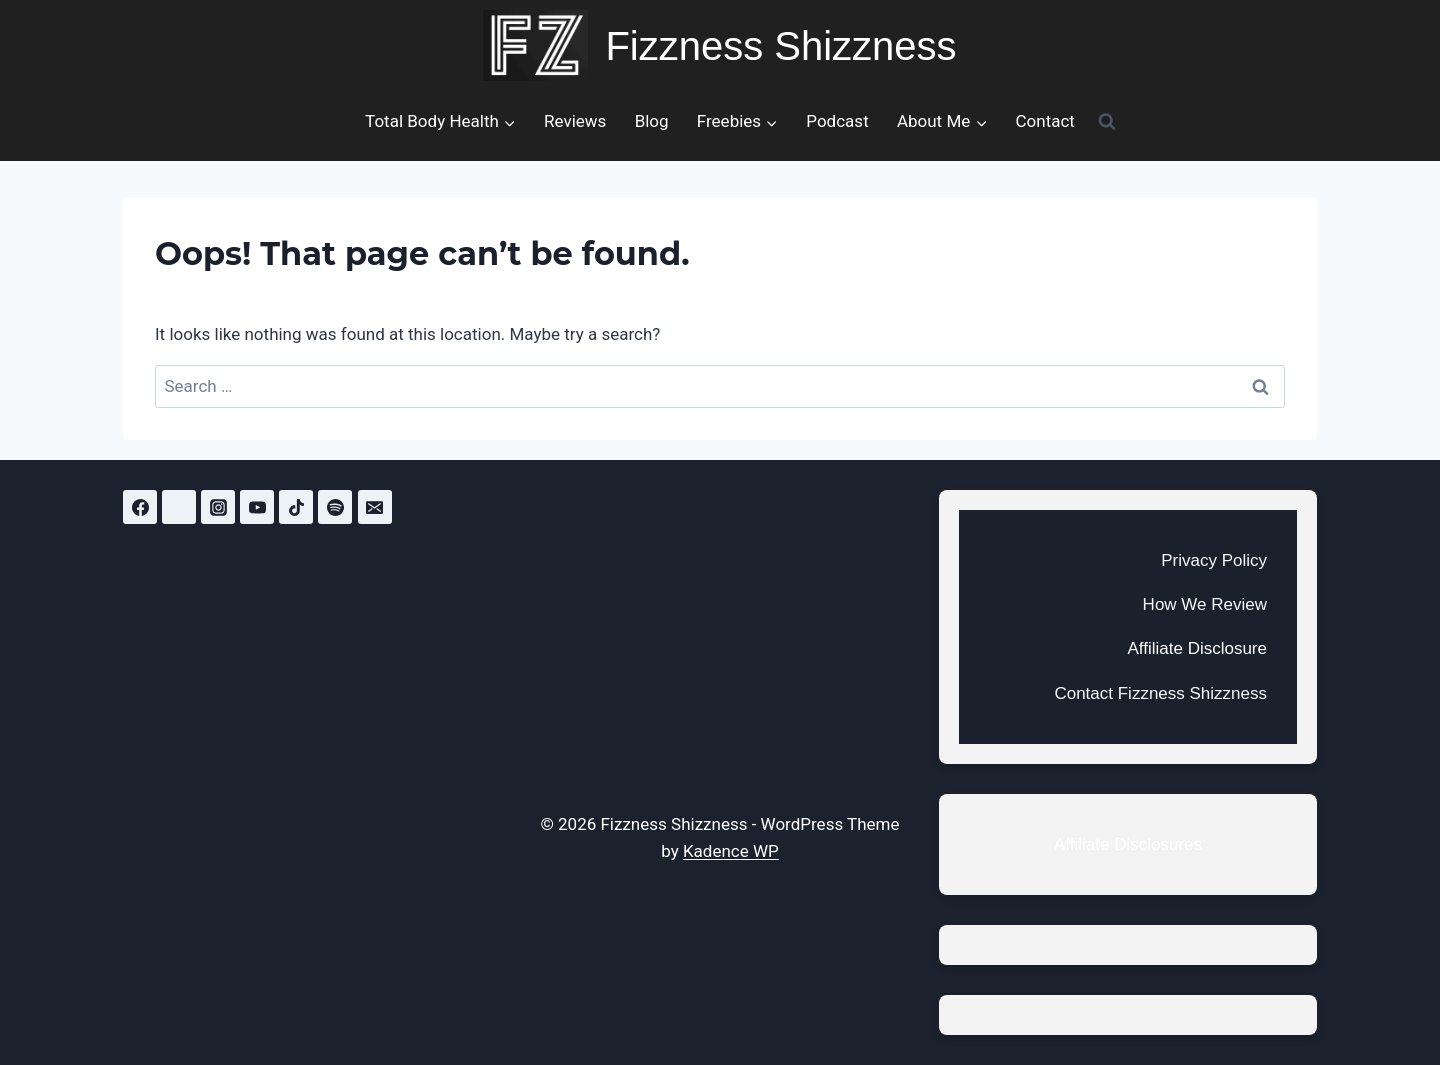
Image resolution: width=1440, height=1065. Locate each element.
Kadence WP (731, 851)
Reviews (575, 121)
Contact (1044, 121)
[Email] (375, 507)
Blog (652, 121)
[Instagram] (218, 507)
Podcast (837, 121)
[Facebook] (140, 507)
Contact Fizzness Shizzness (1160, 693)
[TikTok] (296, 507)
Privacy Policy (1214, 560)
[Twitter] (179, 507)
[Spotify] (335, 507)
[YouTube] (257, 507)
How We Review (1205, 604)
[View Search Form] (1107, 121)
